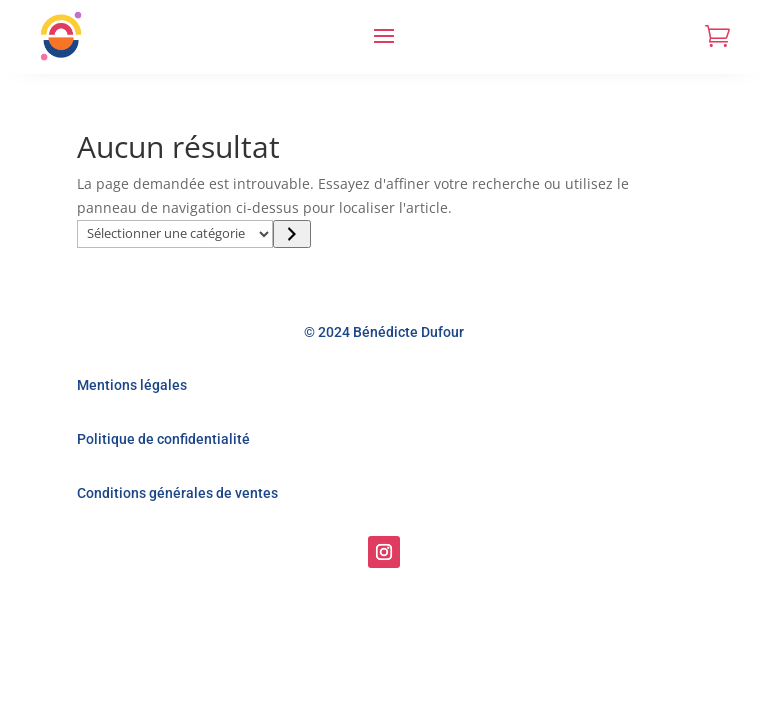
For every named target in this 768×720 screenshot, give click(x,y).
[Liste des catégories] (175, 234)
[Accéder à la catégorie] (291, 234)
